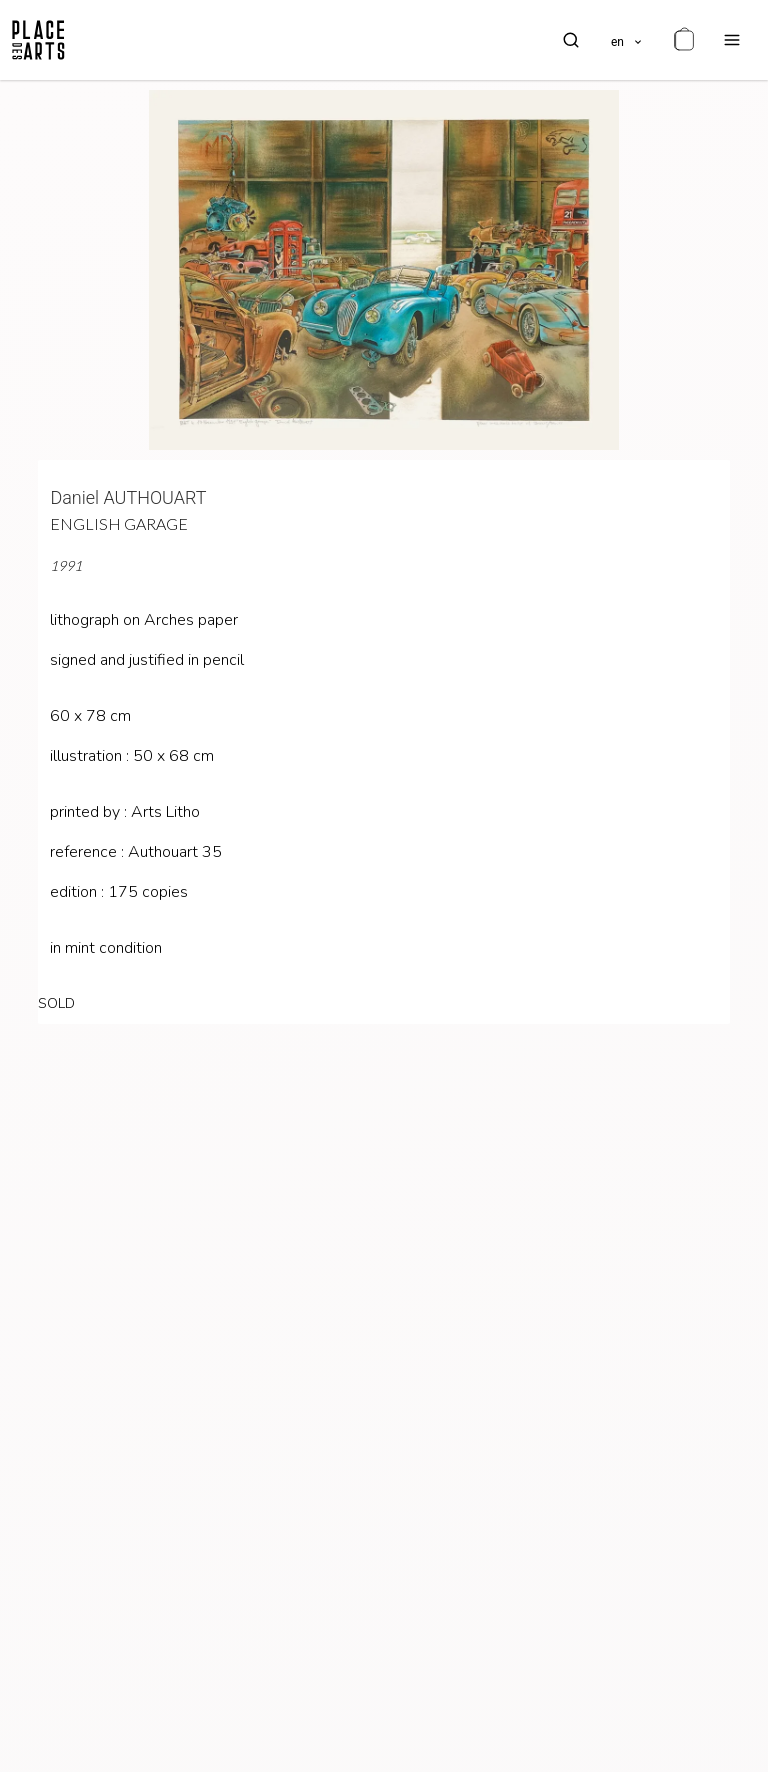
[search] (571, 40)
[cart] (684, 40)
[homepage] (38, 40)
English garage (119, 523)
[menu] (732, 40)
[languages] (627, 40)
